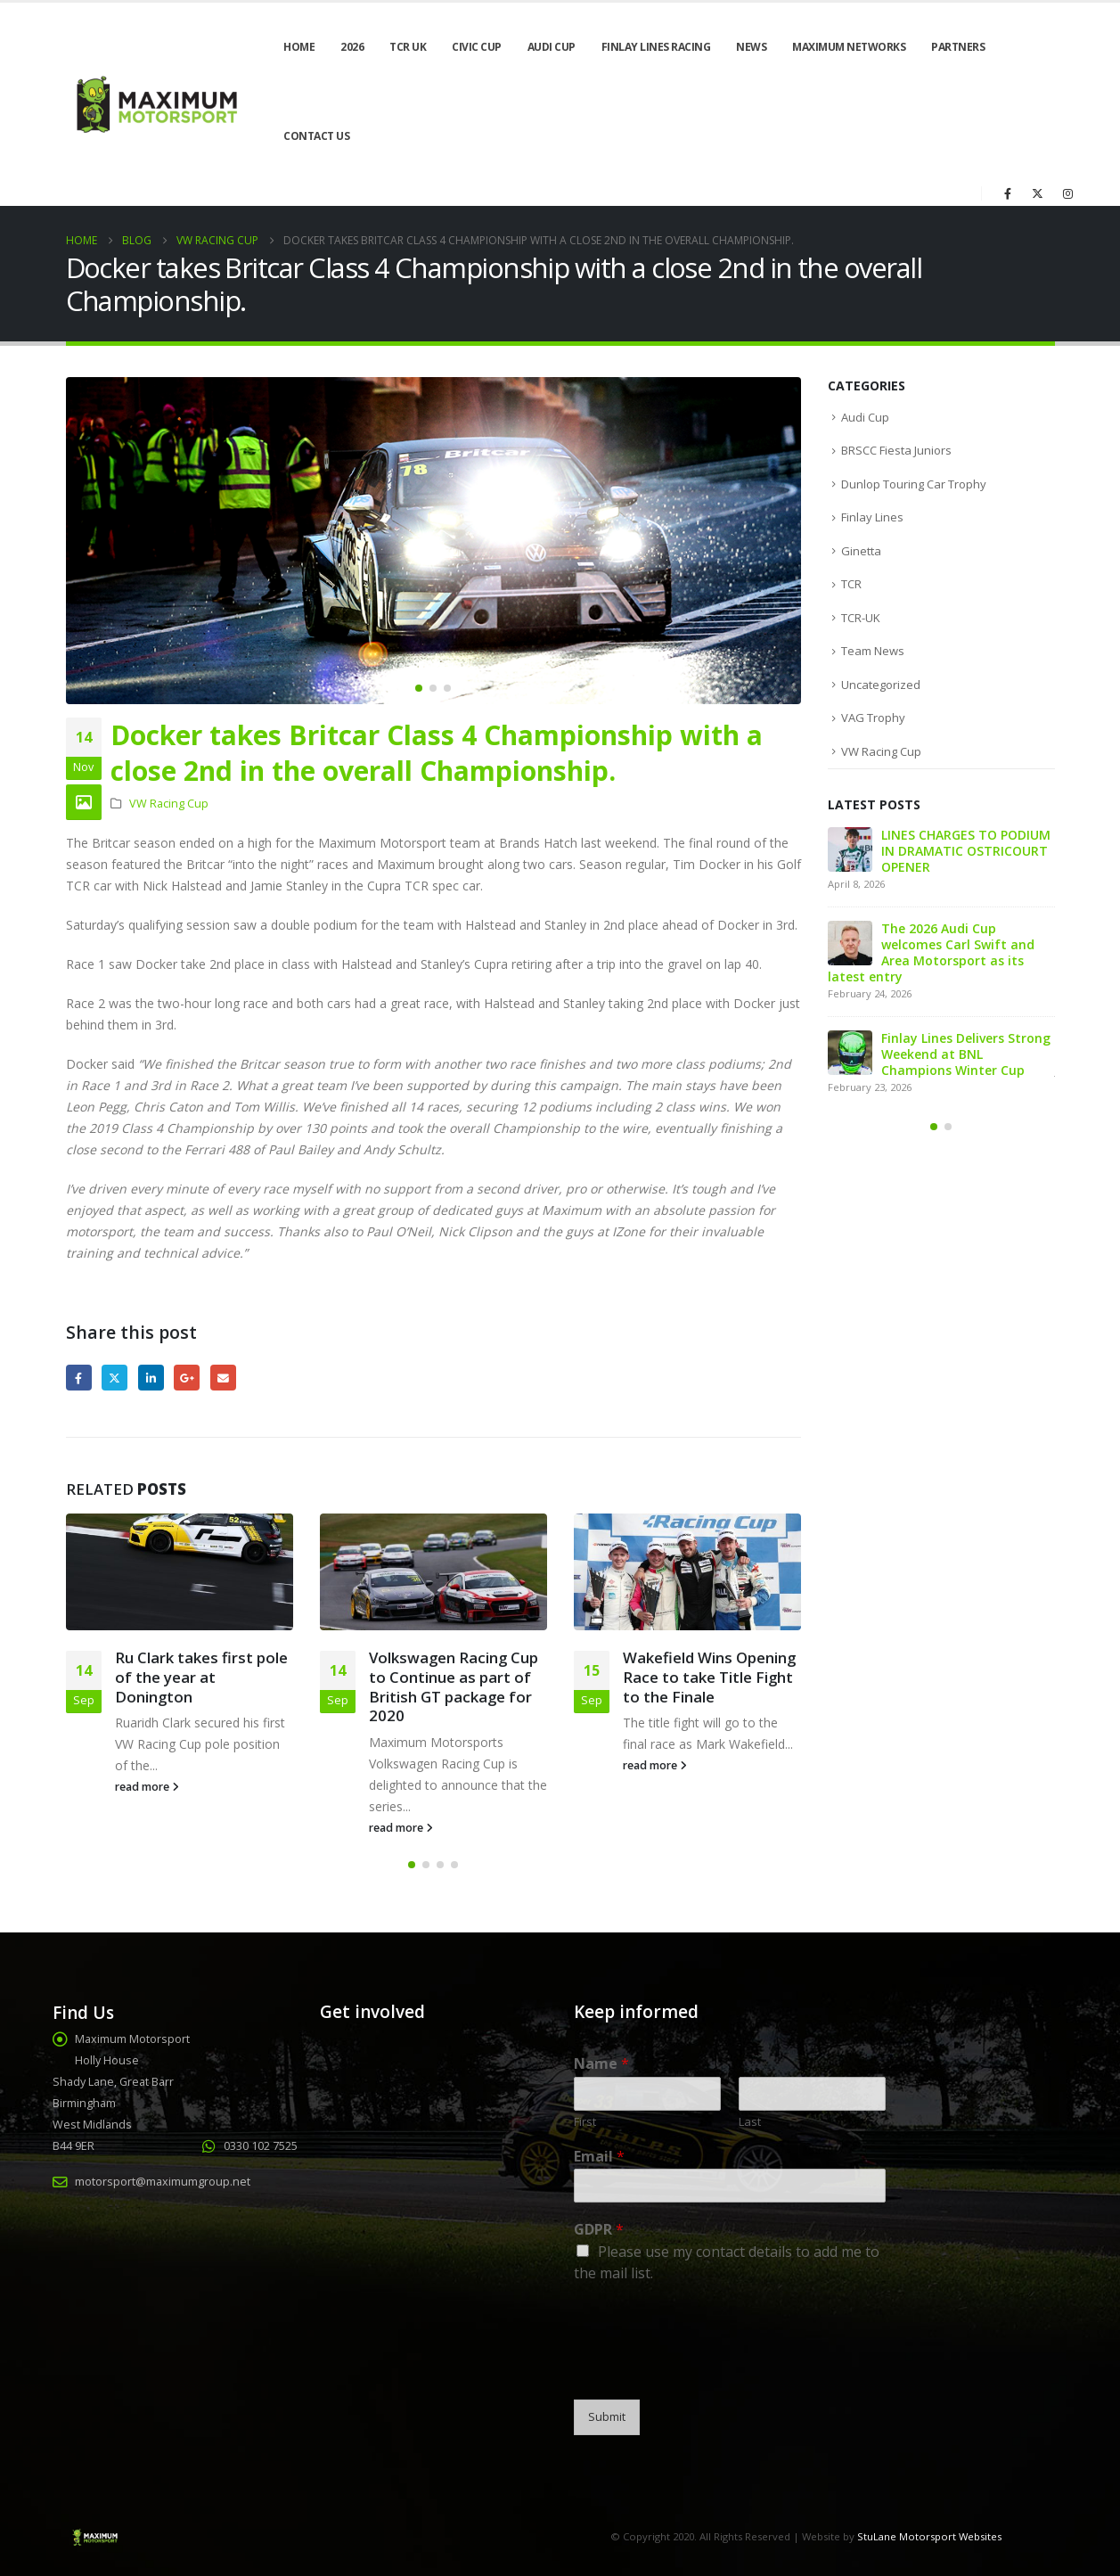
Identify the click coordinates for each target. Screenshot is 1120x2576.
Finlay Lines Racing (656, 46)
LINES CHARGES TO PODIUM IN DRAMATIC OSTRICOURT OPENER (966, 850)
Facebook (79, 1378)
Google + (187, 1378)
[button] (419, 688)
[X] (1038, 193)
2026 (352, 46)
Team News (872, 651)
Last (750, 2121)
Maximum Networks (848, 46)
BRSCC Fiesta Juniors (896, 450)
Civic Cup (477, 46)
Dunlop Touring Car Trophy (913, 484)
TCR (851, 584)
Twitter (114, 1378)
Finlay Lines (872, 517)
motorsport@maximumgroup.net (162, 2181)
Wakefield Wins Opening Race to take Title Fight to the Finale (709, 1677)
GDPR (599, 2229)
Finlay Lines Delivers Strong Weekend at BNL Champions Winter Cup (966, 1054)
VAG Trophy (873, 718)
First (585, 2121)
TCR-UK (860, 618)
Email (223, 1378)
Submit (606, 2416)
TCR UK (407, 46)
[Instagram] (1068, 193)
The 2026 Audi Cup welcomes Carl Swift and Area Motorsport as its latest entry (931, 952)
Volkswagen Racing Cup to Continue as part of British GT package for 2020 (453, 1686)
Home (299, 46)
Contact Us (316, 136)
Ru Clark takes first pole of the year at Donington (201, 1677)
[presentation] (709, 2370)
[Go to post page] (179, 1572)
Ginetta (861, 551)
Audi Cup (551, 46)
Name (601, 2064)
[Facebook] (1007, 193)
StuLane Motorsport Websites (929, 2536)
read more (147, 1786)
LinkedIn (151, 1378)
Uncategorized (880, 685)
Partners (958, 46)
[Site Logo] (155, 104)
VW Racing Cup (168, 803)
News (751, 46)
